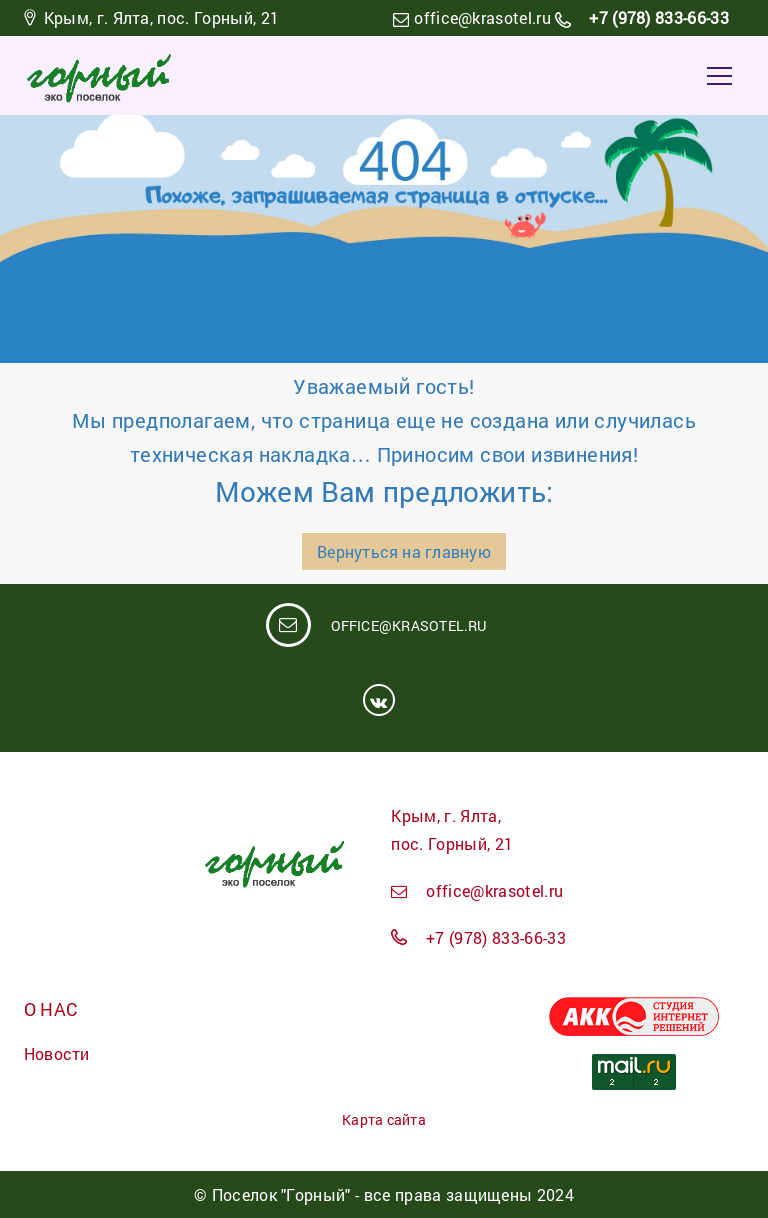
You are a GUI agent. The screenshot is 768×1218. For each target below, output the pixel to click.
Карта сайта (383, 1119)
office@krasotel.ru (482, 17)
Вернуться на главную (403, 551)
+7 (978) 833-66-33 (657, 17)
